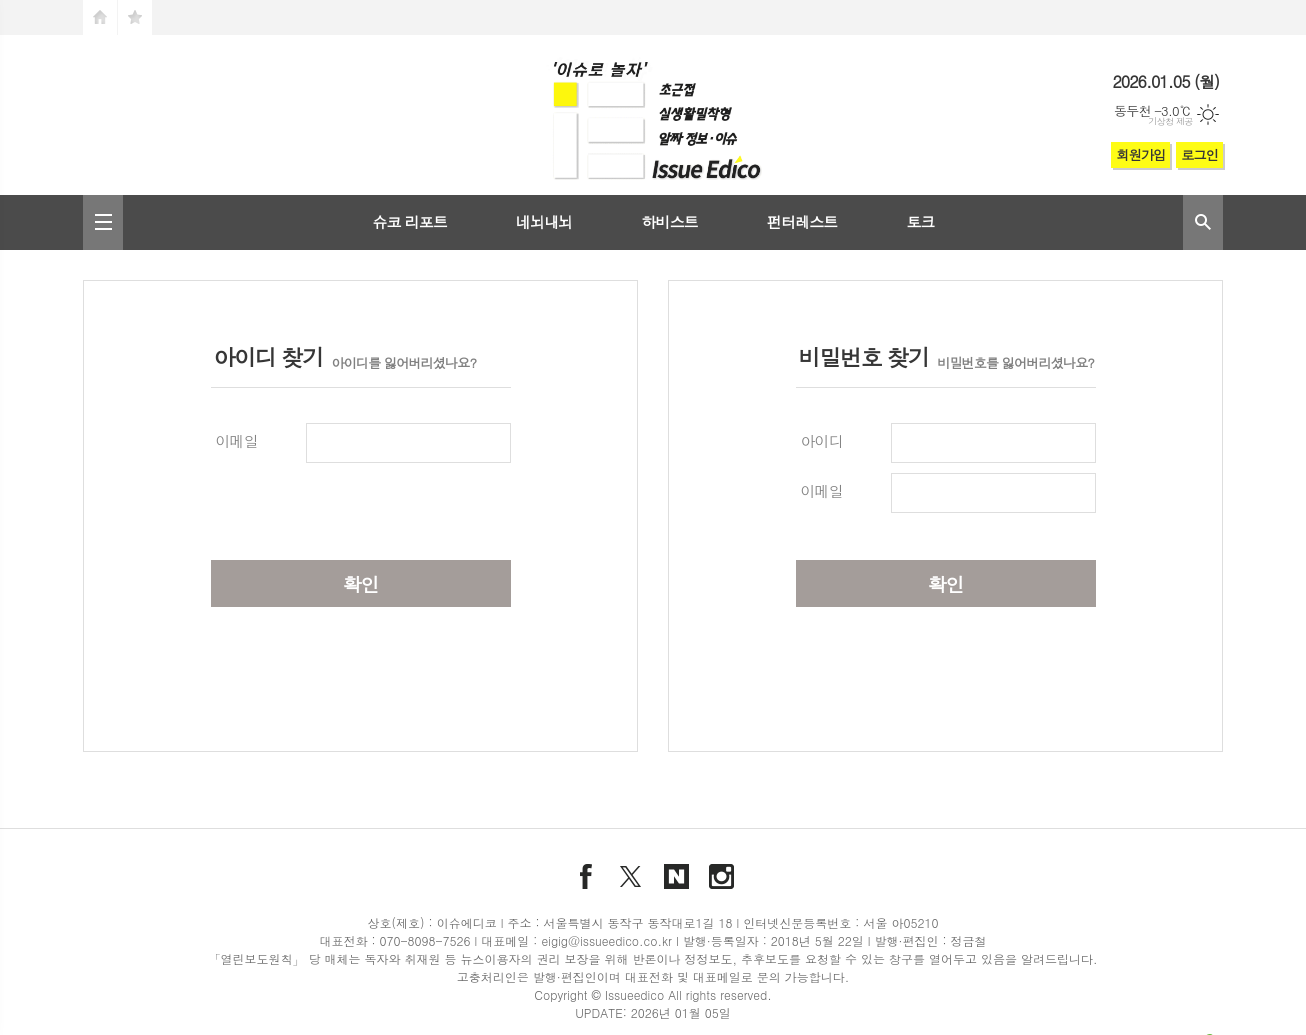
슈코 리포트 (409, 221)
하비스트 (669, 221)
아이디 (822, 440)
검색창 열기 (1203, 222)
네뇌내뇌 (544, 221)
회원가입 (1140, 154)
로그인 (1199, 154)
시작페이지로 (100, 17)
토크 (920, 221)
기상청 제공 (1170, 121)
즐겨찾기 (135, 17)
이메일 (237, 440)
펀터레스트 (802, 221)
